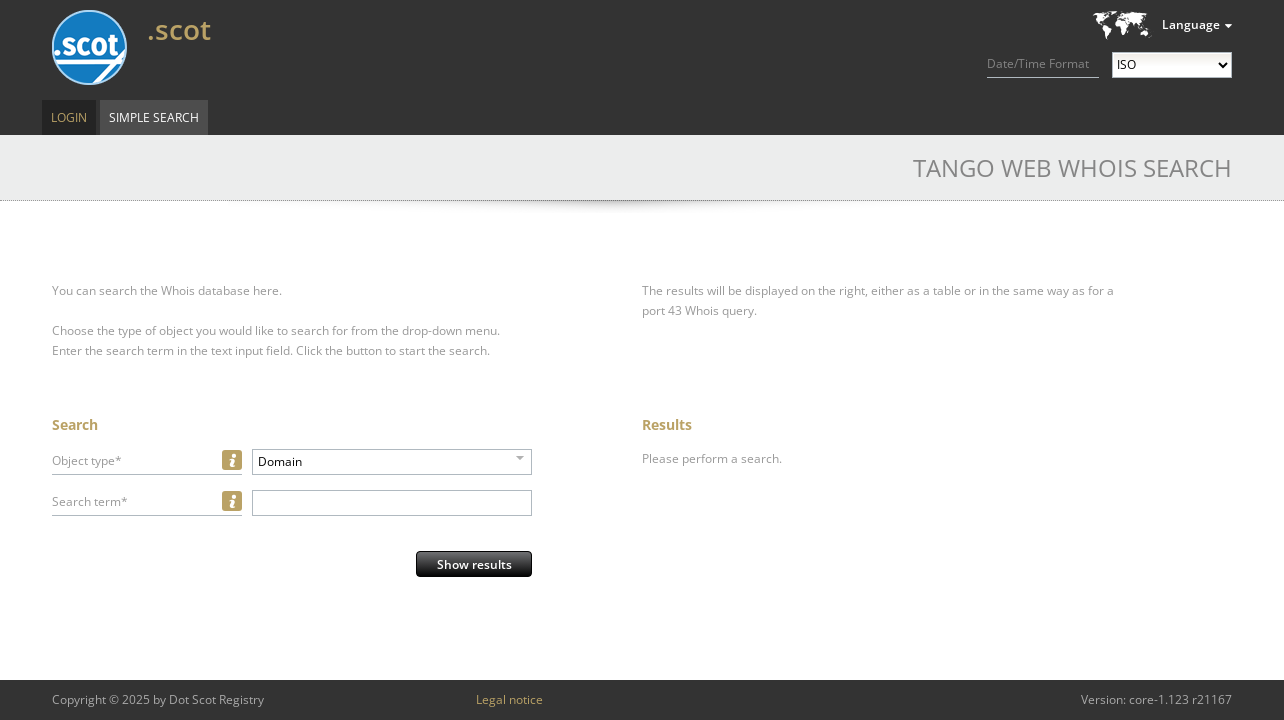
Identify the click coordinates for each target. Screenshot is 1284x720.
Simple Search (154, 117)
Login (69, 117)
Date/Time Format (1038, 63)
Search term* (90, 501)
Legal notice (509, 699)
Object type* (87, 460)
